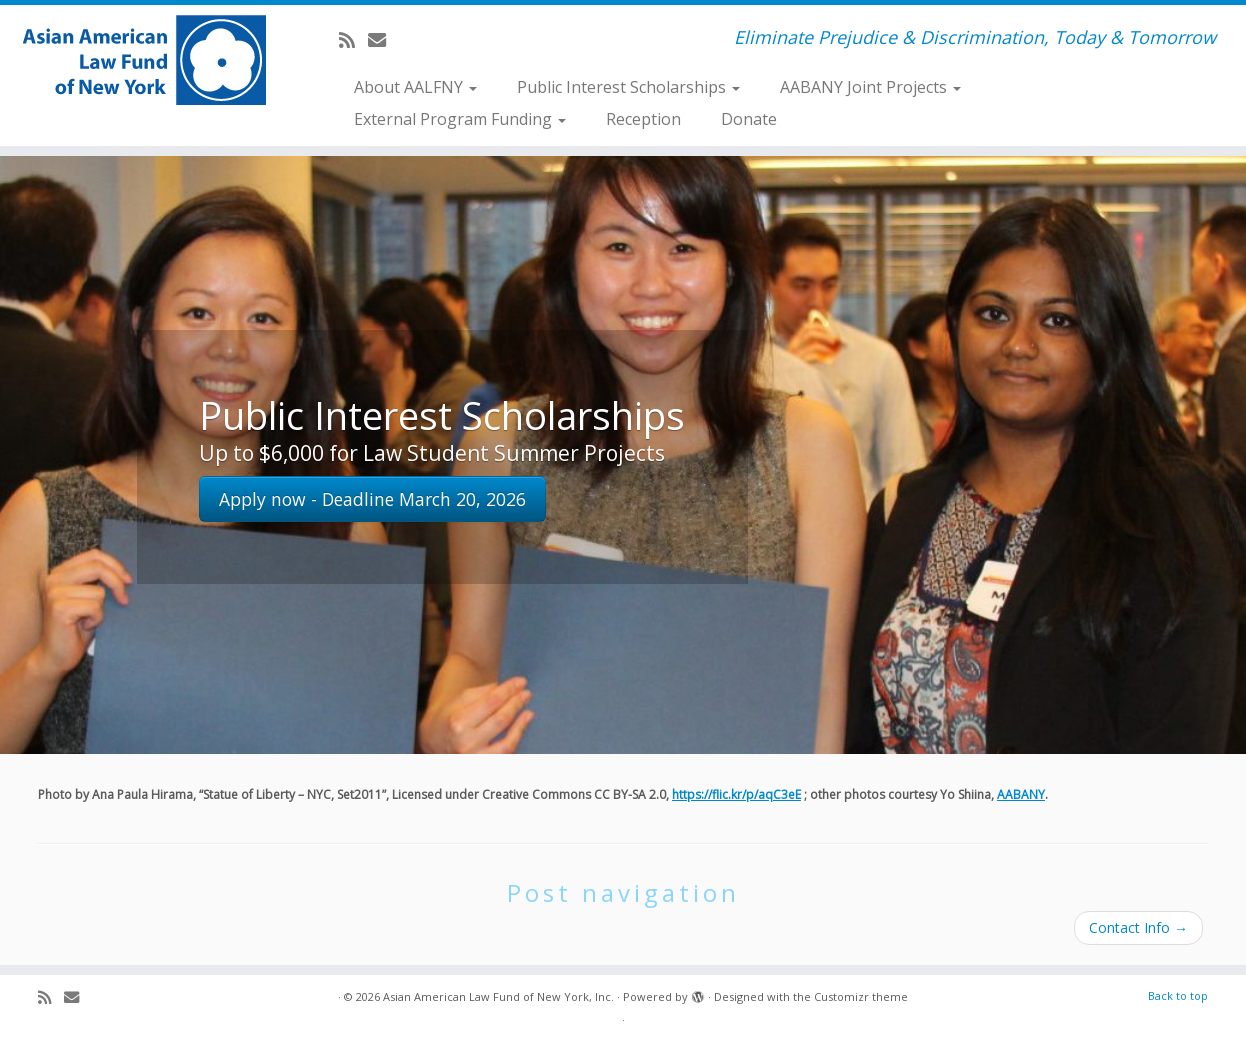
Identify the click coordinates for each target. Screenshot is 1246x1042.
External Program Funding (460, 119)
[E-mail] (383, 40)
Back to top (1178, 995)
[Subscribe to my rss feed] (353, 40)
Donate (749, 119)
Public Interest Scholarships (628, 87)
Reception (643, 119)
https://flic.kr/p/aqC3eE (736, 794)
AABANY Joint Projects (870, 87)
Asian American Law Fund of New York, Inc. (498, 996)
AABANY (1021, 794)
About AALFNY (415, 87)
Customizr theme (861, 996)
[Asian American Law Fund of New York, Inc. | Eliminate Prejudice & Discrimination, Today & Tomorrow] (144, 60)
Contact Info (1138, 927)
